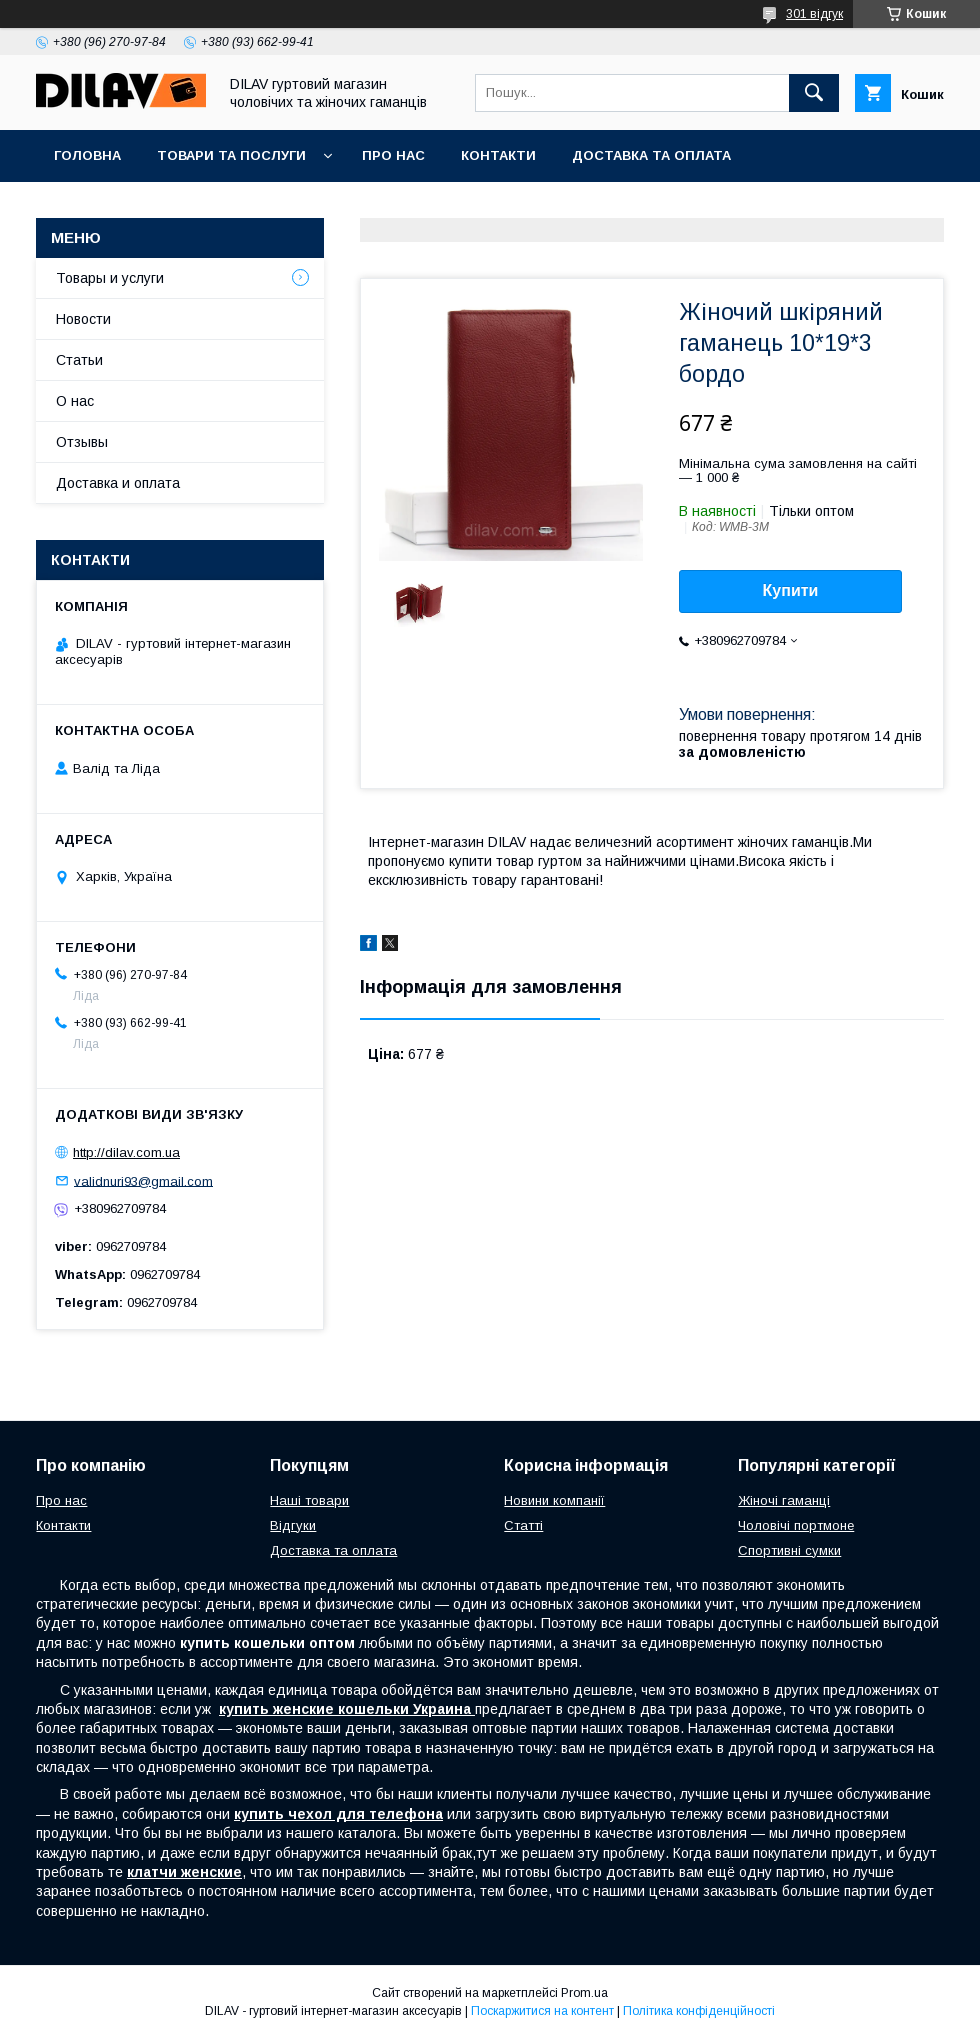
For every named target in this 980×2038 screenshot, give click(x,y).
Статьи (79, 360)
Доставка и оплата (118, 483)
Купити (791, 590)
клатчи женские (184, 1872)
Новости (83, 319)
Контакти (498, 155)
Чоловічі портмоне (796, 1525)
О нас (75, 401)
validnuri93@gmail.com (143, 1180)
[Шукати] (814, 93)
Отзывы (82, 442)
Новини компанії (554, 1500)
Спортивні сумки (789, 1550)
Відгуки (293, 1525)
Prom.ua (584, 1993)
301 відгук (814, 14)
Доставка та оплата (651, 155)
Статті (523, 1525)
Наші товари (309, 1500)
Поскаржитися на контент (542, 2011)
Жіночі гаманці (784, 1500)
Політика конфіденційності (699, 2011)
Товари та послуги (231, 155)
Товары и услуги (110, 278)
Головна (87, 155)
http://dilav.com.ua (126, 1152)
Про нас (393, 155)
